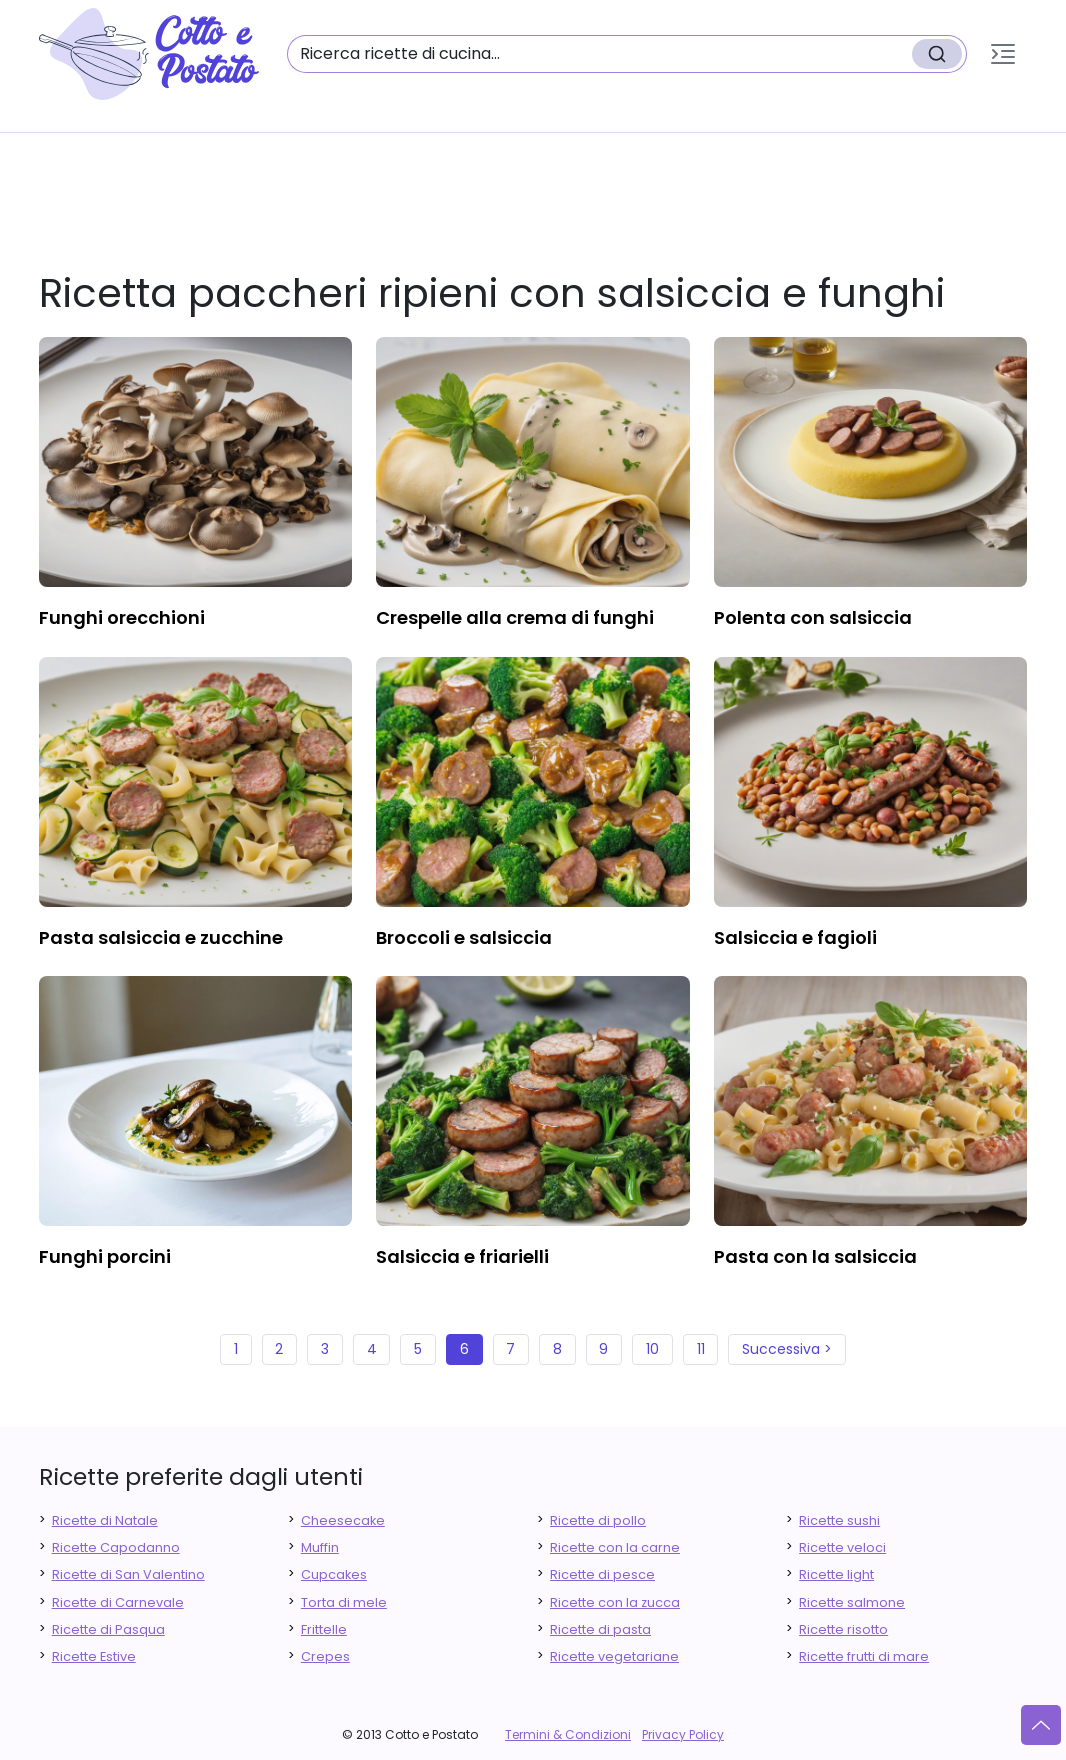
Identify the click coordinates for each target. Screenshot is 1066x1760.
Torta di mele (344, 1602)
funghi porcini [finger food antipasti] (105, 1256)
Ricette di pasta (600, 1629)
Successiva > (787, 1349)
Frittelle (324, 1629)
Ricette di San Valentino (128, 1574)
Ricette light (836, 1574)
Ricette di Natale (105, 1520)
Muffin (320, 1547)
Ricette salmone (852, 1602)
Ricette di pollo (598, 1520)
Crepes (325, 1656)
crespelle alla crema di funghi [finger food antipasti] (515, 617)
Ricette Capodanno (116, 1547)
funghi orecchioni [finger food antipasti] (122, 617)
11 (701, 1349)
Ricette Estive (94, 1656)
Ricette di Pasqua (108, 1629)
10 (652, 1349)
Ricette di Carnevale (118, 1602)
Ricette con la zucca (615, 1602)
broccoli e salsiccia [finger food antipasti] (464, 937)
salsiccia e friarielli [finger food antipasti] (462, 1256)
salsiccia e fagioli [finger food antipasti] (795, 937)
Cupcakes (334, 1574)
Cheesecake (343, 1520)
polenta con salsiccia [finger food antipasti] (813, 617)
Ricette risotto (843, 1629)
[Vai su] (1041, 1725)
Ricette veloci (842, 1547)
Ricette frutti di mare (864, 1656)
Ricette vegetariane (614, 1656)
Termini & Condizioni (568, 1734)
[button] (1003, 54)
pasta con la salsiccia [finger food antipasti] (815, 1256)
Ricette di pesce (602, 1574)
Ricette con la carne (615, 1547)
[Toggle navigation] (1003, 54)
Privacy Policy (683, 1734)
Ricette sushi (839, 1520)
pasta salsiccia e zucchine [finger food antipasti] (161, 937)
